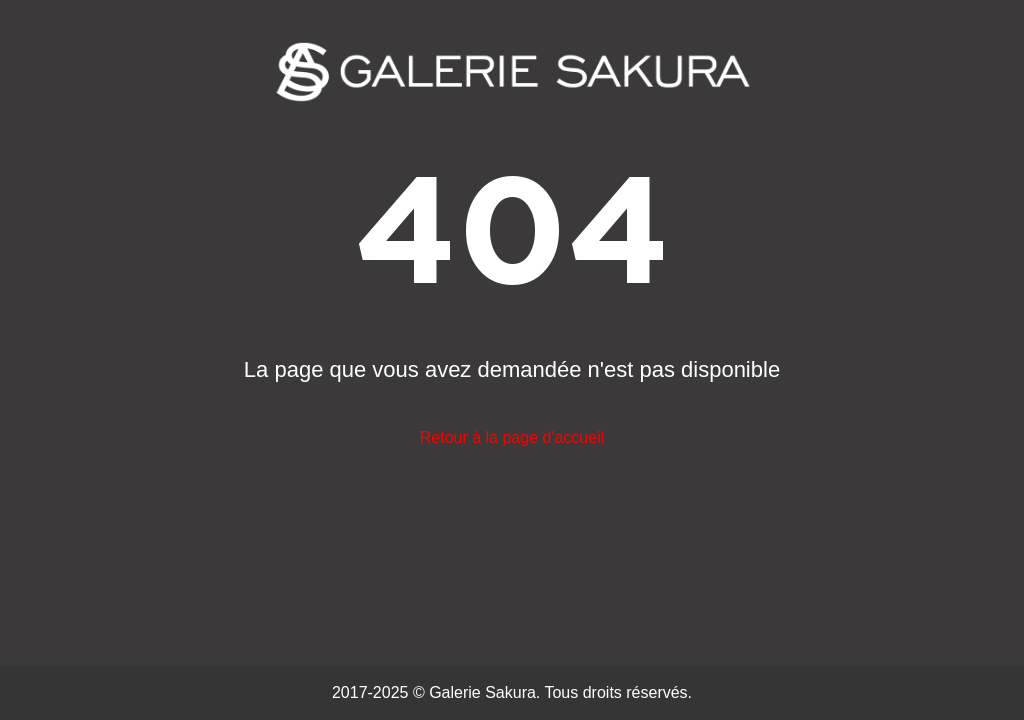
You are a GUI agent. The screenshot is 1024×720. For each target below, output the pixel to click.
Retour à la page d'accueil (512, 437)
